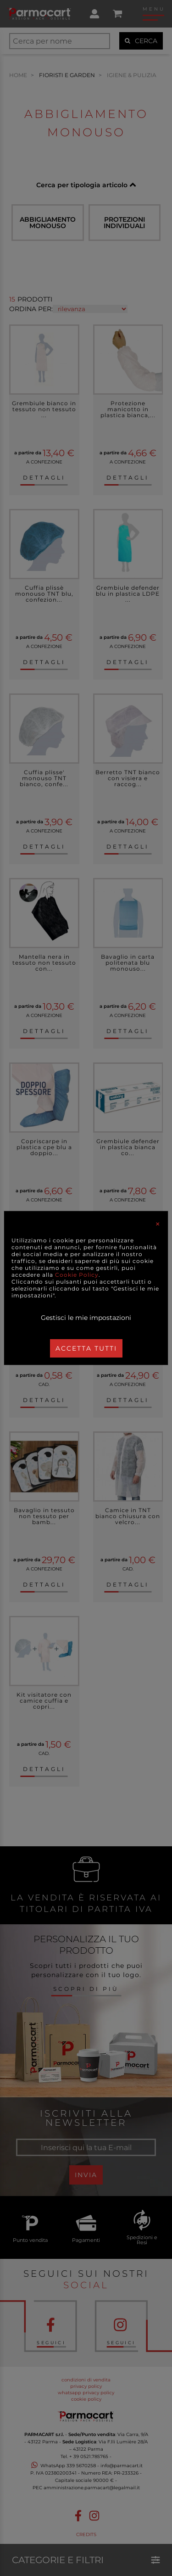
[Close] (158, 1224)
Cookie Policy (77, 1274)
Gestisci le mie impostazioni (86, 1317)
